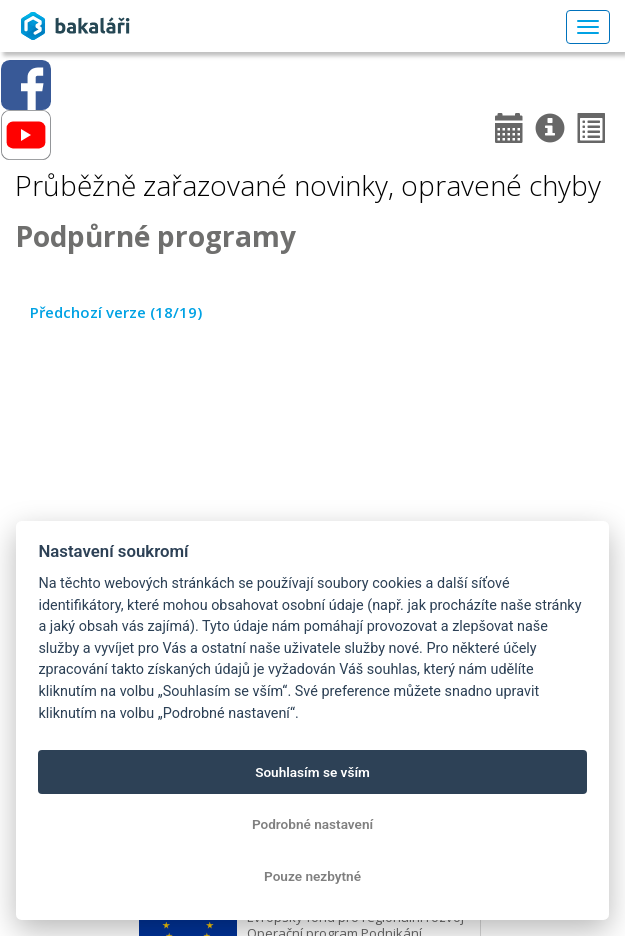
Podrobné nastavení (312, 824)
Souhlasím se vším (312, 772)
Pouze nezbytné (312, 876)
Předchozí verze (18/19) (116, 312)
